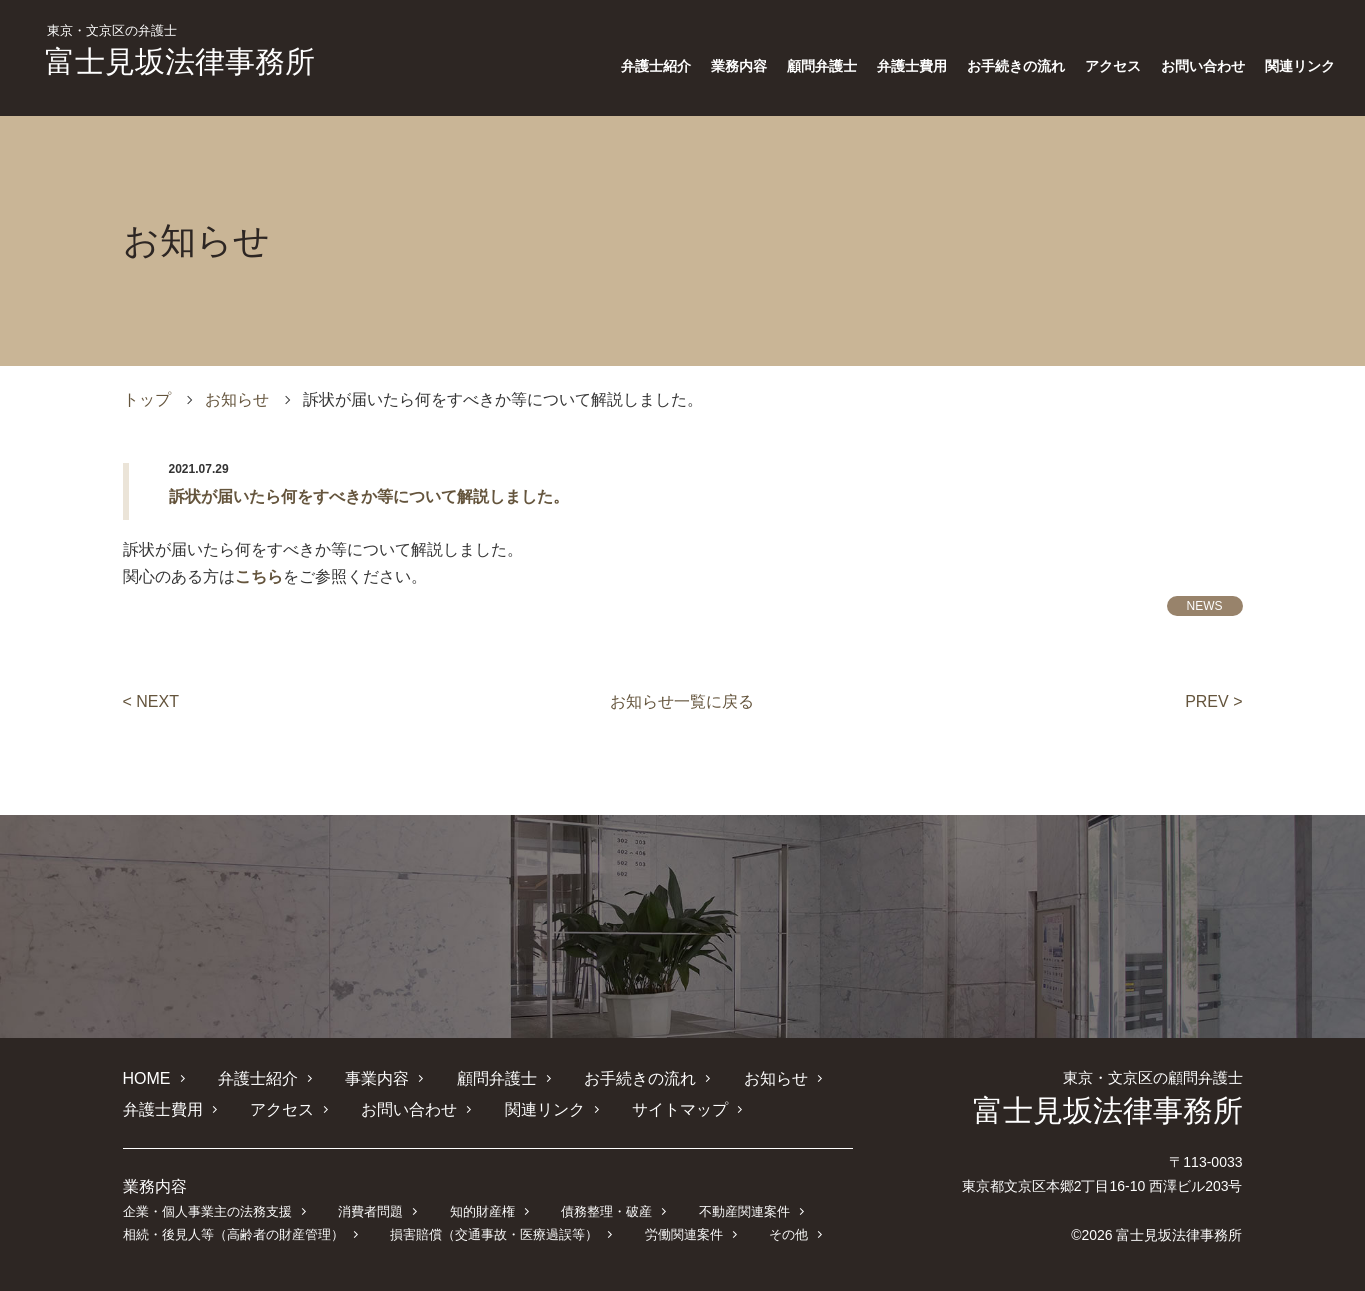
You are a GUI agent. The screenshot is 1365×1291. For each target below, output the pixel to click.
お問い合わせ (1203, 66)
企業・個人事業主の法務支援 (207, 1211)
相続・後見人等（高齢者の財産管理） (233, 1234)
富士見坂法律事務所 (180, 51)
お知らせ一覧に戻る (682, 701)
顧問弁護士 (822, 66)
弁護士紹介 (656, 66)
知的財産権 (482, 1211)
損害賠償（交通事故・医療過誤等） (494, 1234)
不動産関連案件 (744, 1211)
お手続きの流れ (1016, 66)
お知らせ (237, 399)
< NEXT (151, 701)
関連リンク (1300, 66)
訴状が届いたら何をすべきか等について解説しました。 (369, 496)
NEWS (1205, 606)
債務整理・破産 (606, 1211)
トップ (147, 399)
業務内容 (739, 66)
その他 (788, 1234)
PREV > (1213, 701)
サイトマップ (680, 1109)
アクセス (1113, 66)
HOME (147, 1078)
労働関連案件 (684, 1234)
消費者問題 (370, 1211)
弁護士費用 (912, 66)
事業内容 (377, 1078)
